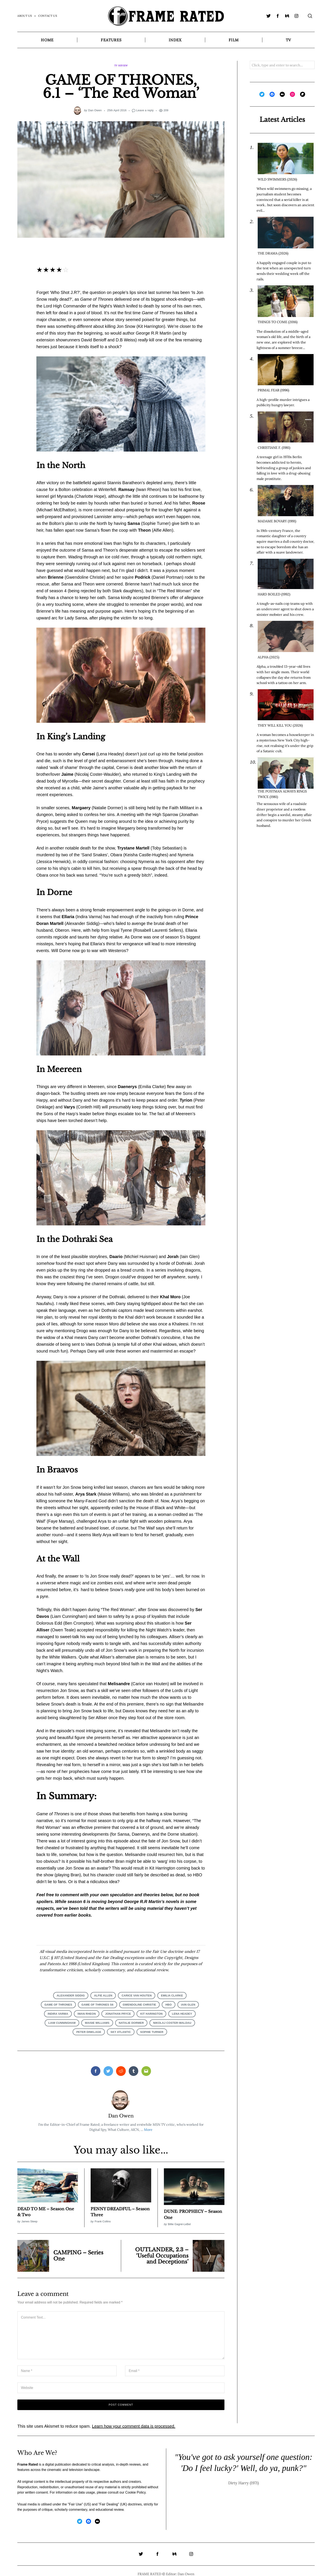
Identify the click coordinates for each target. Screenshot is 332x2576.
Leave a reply (145, 105)
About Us (24, 16)
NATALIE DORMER (131, 2017)
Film (234, 40)
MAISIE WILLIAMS (97, 2017)
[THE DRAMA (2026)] (286, 232)
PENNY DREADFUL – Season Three (120, 2206)
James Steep (29, 2215)
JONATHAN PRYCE (118, 2008)
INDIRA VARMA (58, 2008)
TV (288, 40)
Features (111, 40)
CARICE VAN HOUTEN (137, 1990)
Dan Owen (95, 105)
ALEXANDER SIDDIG (71, 1990)
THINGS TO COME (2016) (277, 322)
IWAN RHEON (86, 2008)
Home (47, 40)
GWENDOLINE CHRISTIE (139, 1999)
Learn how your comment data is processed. (133, 2420)
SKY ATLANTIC (121, 2026)
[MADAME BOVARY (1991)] (286, 500)
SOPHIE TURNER (151, 2026)
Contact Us (47, 16)
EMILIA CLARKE (172, 1990)
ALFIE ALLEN (103, 1990)
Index (175, 40)
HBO (168, 1999)
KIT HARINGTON (151, 2008)
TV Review (121, 63)
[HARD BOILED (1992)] (286, 574)
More (148, 2124)
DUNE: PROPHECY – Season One (192, 2208)
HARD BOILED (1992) (274, 594)
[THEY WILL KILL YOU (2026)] (286, 704)
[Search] (310, 16)
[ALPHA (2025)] (286, 636)
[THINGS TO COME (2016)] (286, 301)
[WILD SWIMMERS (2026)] (286, 158)
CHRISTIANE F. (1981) (274, 447)
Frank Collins (103, 2215)
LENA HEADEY (182, 2008)
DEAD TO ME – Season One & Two (42, 2206)
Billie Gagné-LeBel (179, 2218)
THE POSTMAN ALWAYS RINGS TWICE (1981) (282, 794)
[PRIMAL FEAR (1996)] (286, 369)
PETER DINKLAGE (88, 2026)
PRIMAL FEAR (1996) (273, 390)
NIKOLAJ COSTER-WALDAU (172, 2017)
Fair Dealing (109, 2498)
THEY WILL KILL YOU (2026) (280, 725)
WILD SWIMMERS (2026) (277, 179)
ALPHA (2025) (268, 657)
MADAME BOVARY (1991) (277, 521)
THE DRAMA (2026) (273, 253)
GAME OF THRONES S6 (97, 1999)
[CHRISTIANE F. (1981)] (286, 427)
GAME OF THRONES (58, 1999)
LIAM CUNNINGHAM (62, 2017)
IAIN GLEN (188, 1999)
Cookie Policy (135, 2486)
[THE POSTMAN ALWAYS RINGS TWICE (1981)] (286, 773)
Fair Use (75, 2498)
